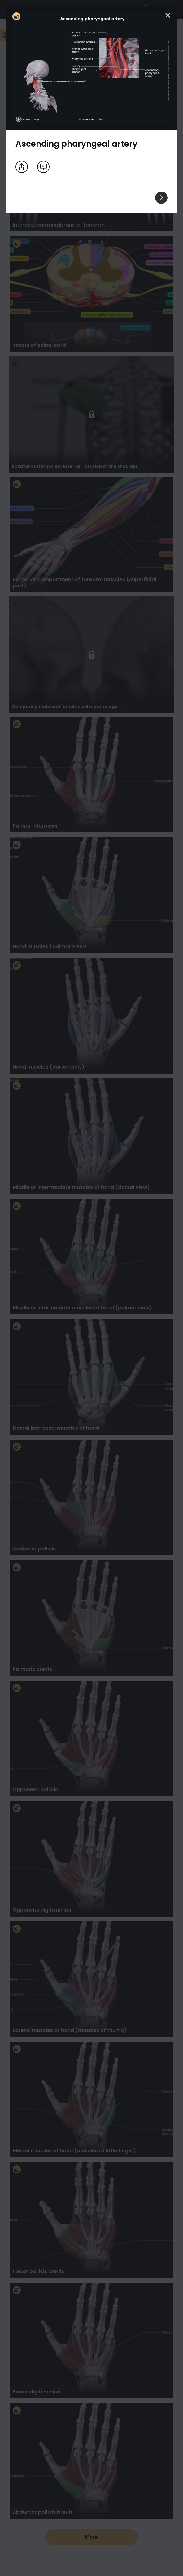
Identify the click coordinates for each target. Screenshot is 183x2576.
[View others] (161, 198)
